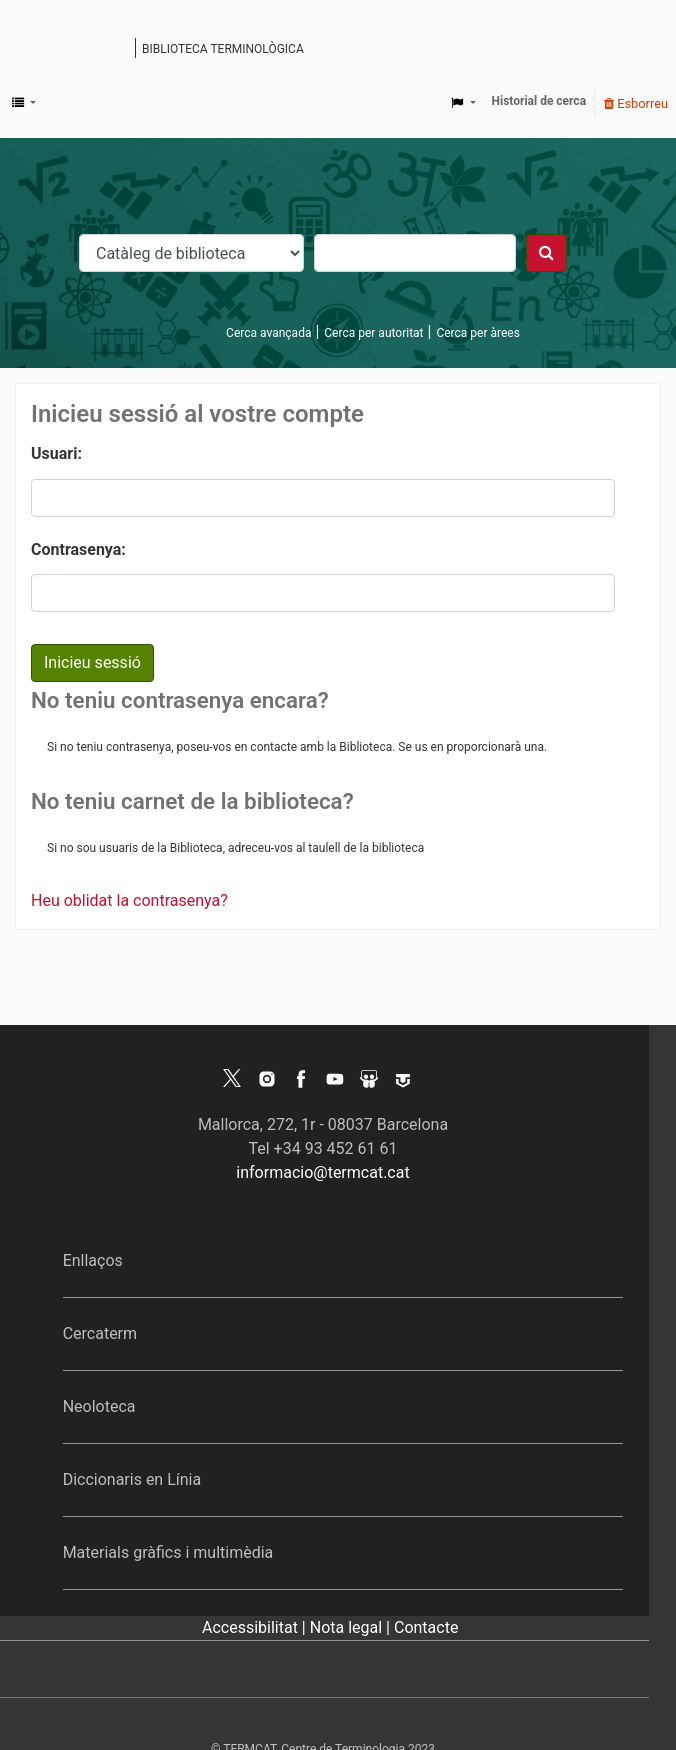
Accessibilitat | (256, 1627)
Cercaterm (100, 1333)
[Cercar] (546, 253)
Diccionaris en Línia (132, 1479)
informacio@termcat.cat (322, 1172)
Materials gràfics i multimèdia (168, 1552)
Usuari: (56, 453)
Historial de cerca (539, 101)
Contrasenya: (78, 549)
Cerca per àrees (477, 333)
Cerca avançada (268, 333)
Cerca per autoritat (373, 333)
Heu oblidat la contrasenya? (129, 900)
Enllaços (93, 1260)
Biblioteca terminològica (223, 49)
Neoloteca (99, 1406)
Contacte (426, 1627)
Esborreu (636, 103)
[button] (24, 103)
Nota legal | (352, 1627)
